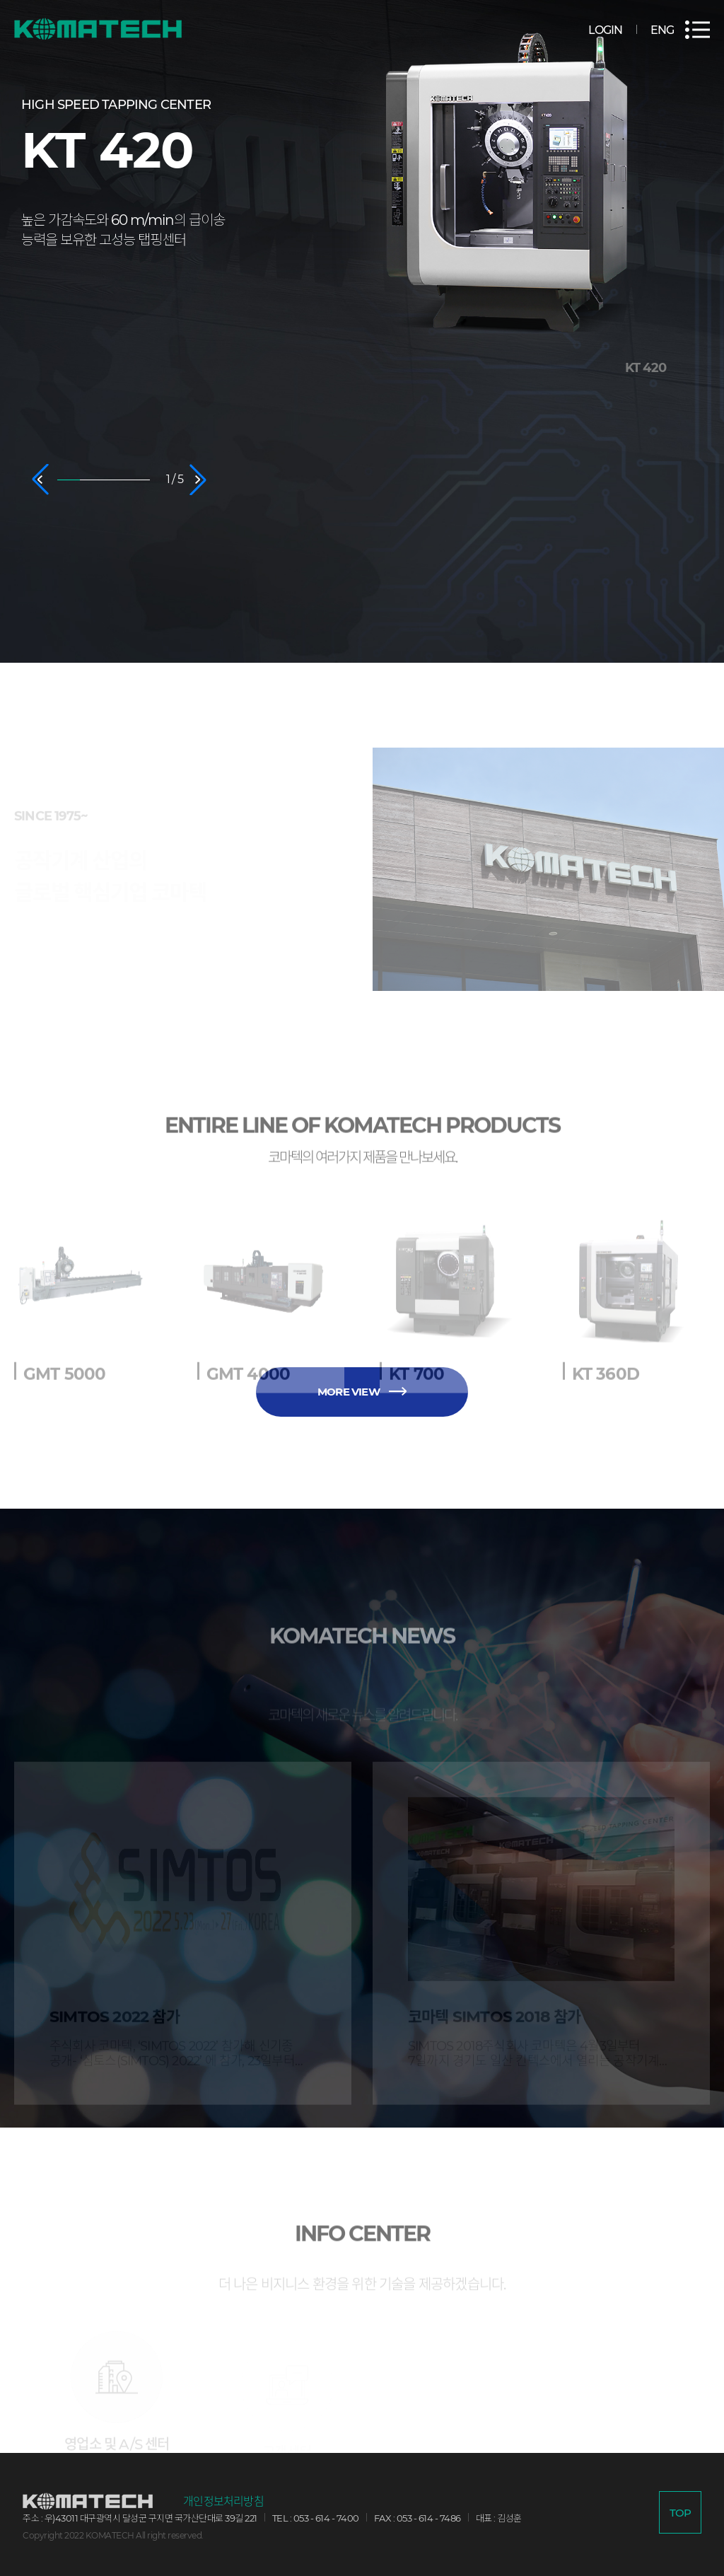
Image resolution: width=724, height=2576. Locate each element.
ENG (662, 30)
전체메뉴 (697, 30)
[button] (40, 479)
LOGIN (605, 30)
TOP (680, 2512)
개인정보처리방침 (223, 2501)
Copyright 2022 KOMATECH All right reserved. (113, 2535)
